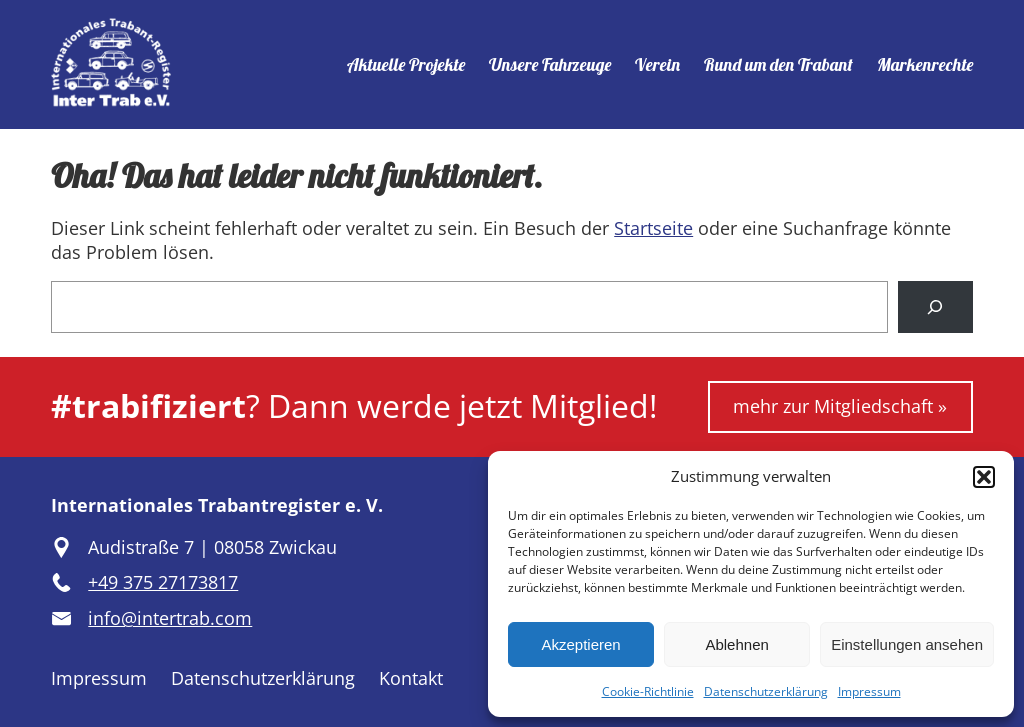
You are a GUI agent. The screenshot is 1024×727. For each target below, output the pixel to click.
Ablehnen (736, 644)
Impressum (869, 691)
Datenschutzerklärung (766, 691)
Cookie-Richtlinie (648, 691)
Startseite (653, 228)
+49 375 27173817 (163, 582)
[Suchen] (935, 306)
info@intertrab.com (170, 618)
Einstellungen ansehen (907, 644)
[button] (984, 477)
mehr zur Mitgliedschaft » (840, 406)
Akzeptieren (580, 644)
